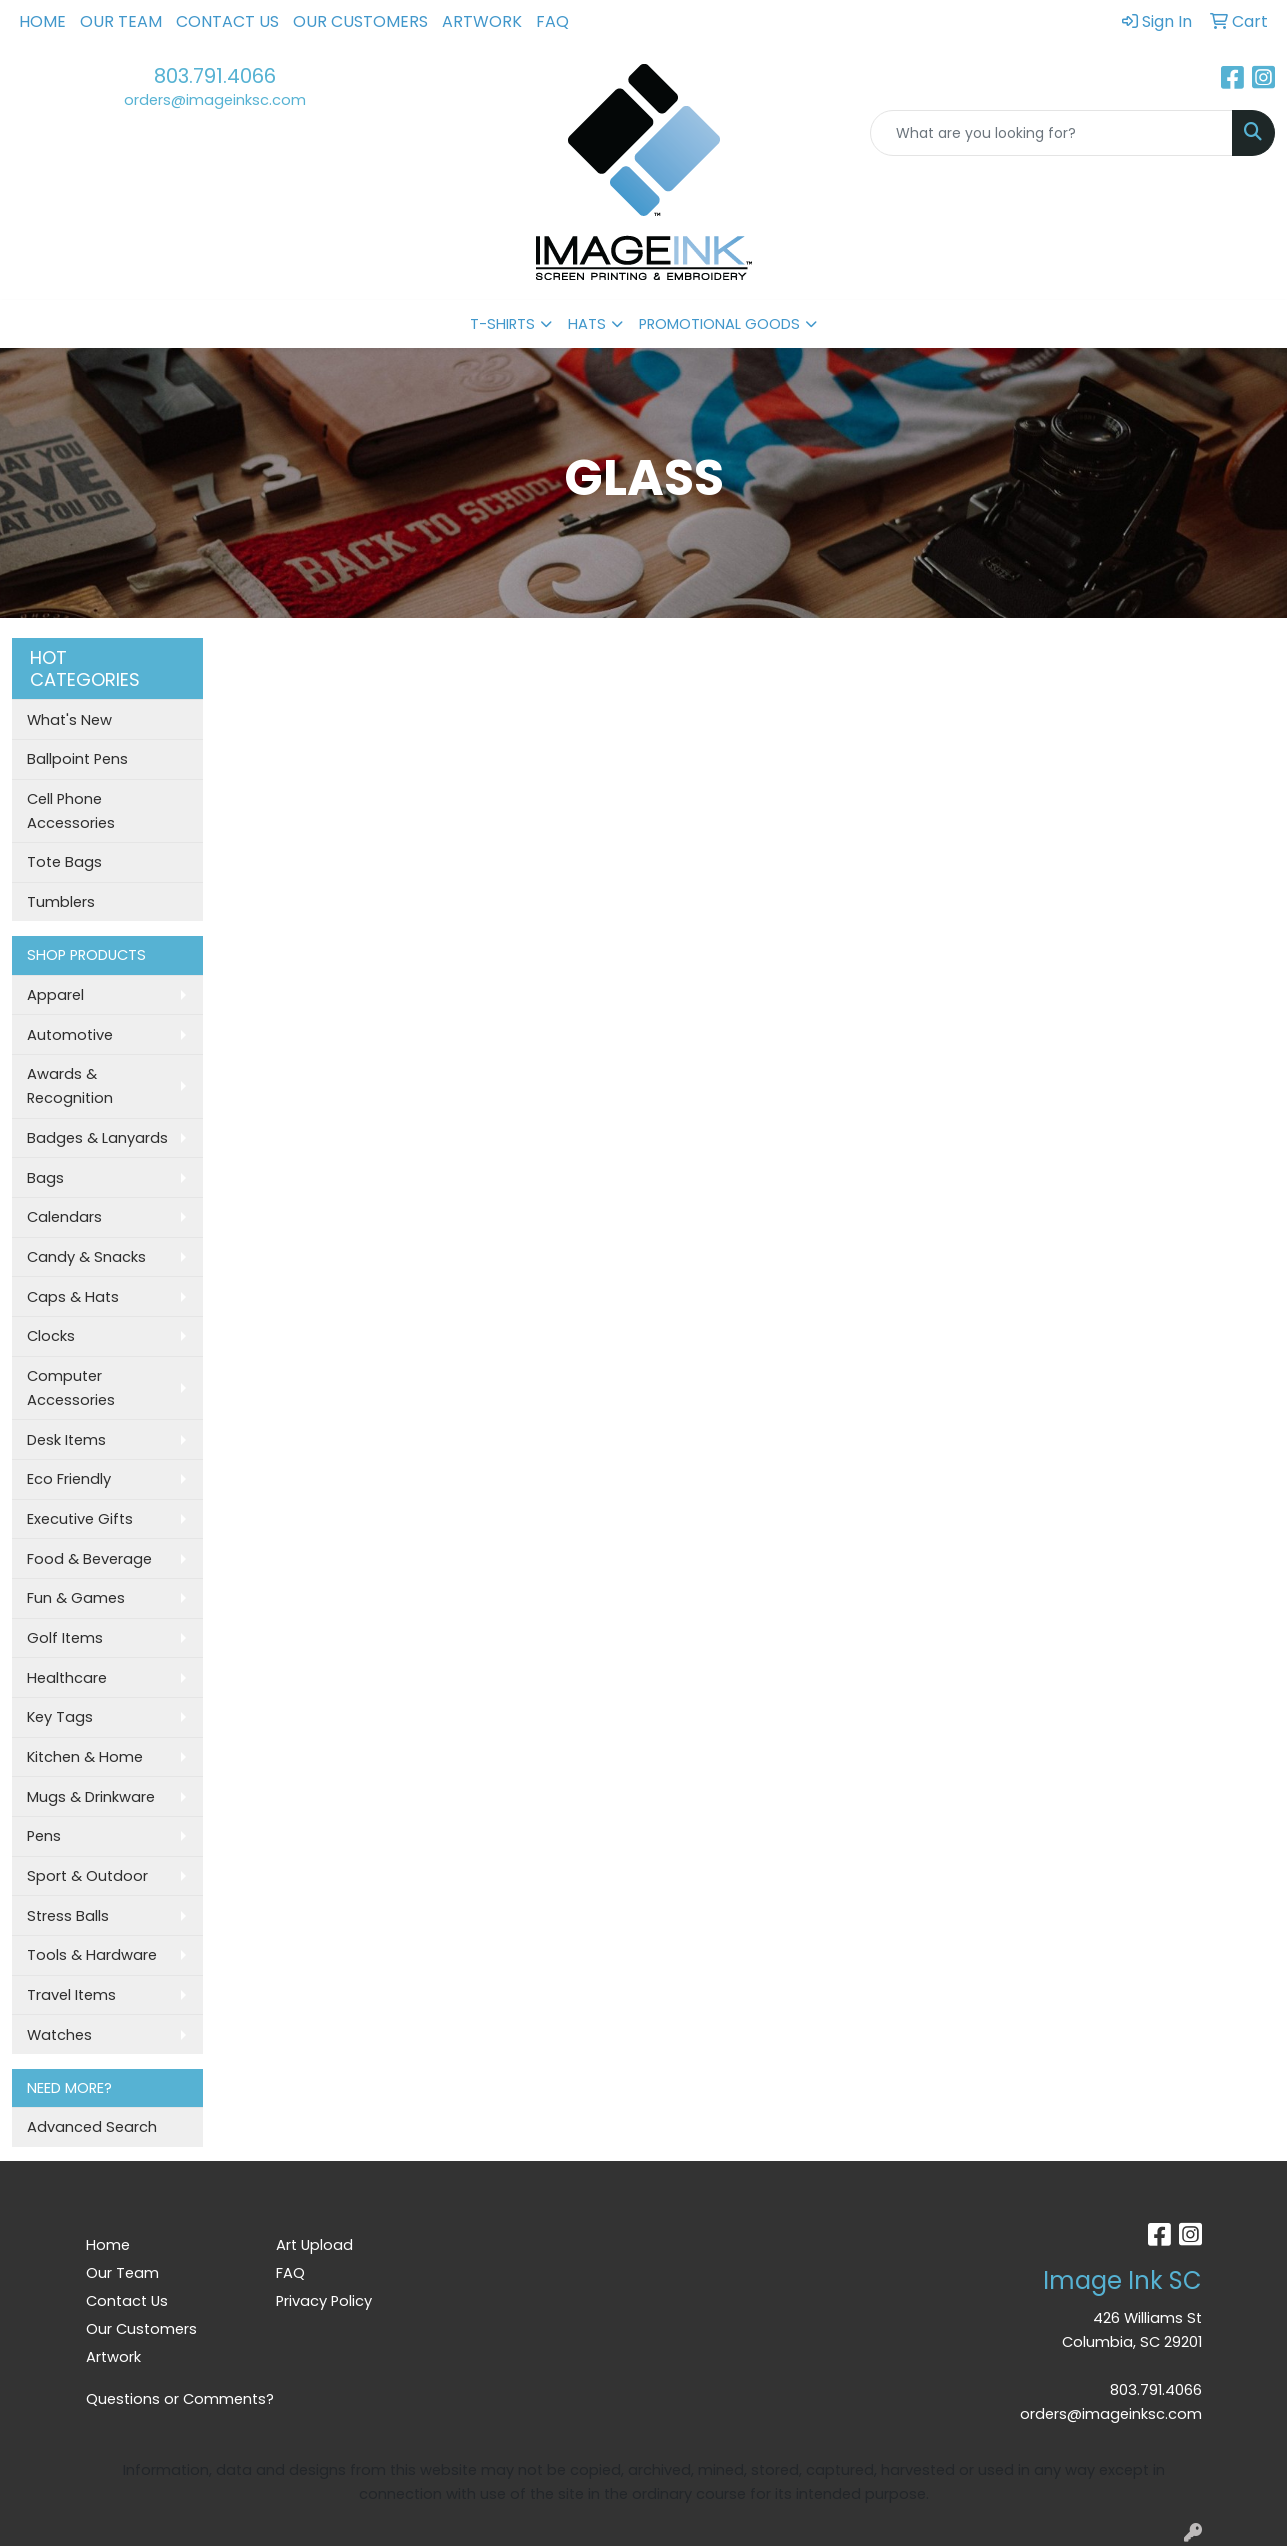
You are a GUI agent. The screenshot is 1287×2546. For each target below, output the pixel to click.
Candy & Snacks (86, 1257)
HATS (587, 324)
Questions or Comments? (180, 2399)
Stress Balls (68, 1916)
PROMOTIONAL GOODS (719, 324)
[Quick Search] (1051, 133)
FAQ (552, 21)
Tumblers (61, 902)
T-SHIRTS (502, 324)
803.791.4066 (215, 76)
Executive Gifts (80, 1519)
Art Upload (314, 2245)
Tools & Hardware (92, 1955)
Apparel (55, 995)
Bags (45, 1178)
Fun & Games (76, 1598)
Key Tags (60, 1717)
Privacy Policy (324, 2301)
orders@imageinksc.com (215, 100)
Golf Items (65, 1638)
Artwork (482, 21)
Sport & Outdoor (87, 1876)
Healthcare (67, 1678)
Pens (44, 1836)
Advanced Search (92, 2127)
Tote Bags (64, 862)
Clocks (51, 1336)
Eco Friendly (69, 1479)
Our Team (121, 21)
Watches (59, 2035)
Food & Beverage (89, 1559)
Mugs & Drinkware (91, 1797)
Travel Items (71, 1995)
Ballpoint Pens (77, 759)
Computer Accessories (71, 1388)
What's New (69, 720)
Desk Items (66, 1440)
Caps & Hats (73, 1297)
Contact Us (227, 21)
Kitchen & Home (85, 1757)
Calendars (64, 1217)
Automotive (70, 1035)
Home (42, 21)
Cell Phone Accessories (71, 811)
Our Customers (360, 21)
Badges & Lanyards (97, 1138)
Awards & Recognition (70, 1086)
